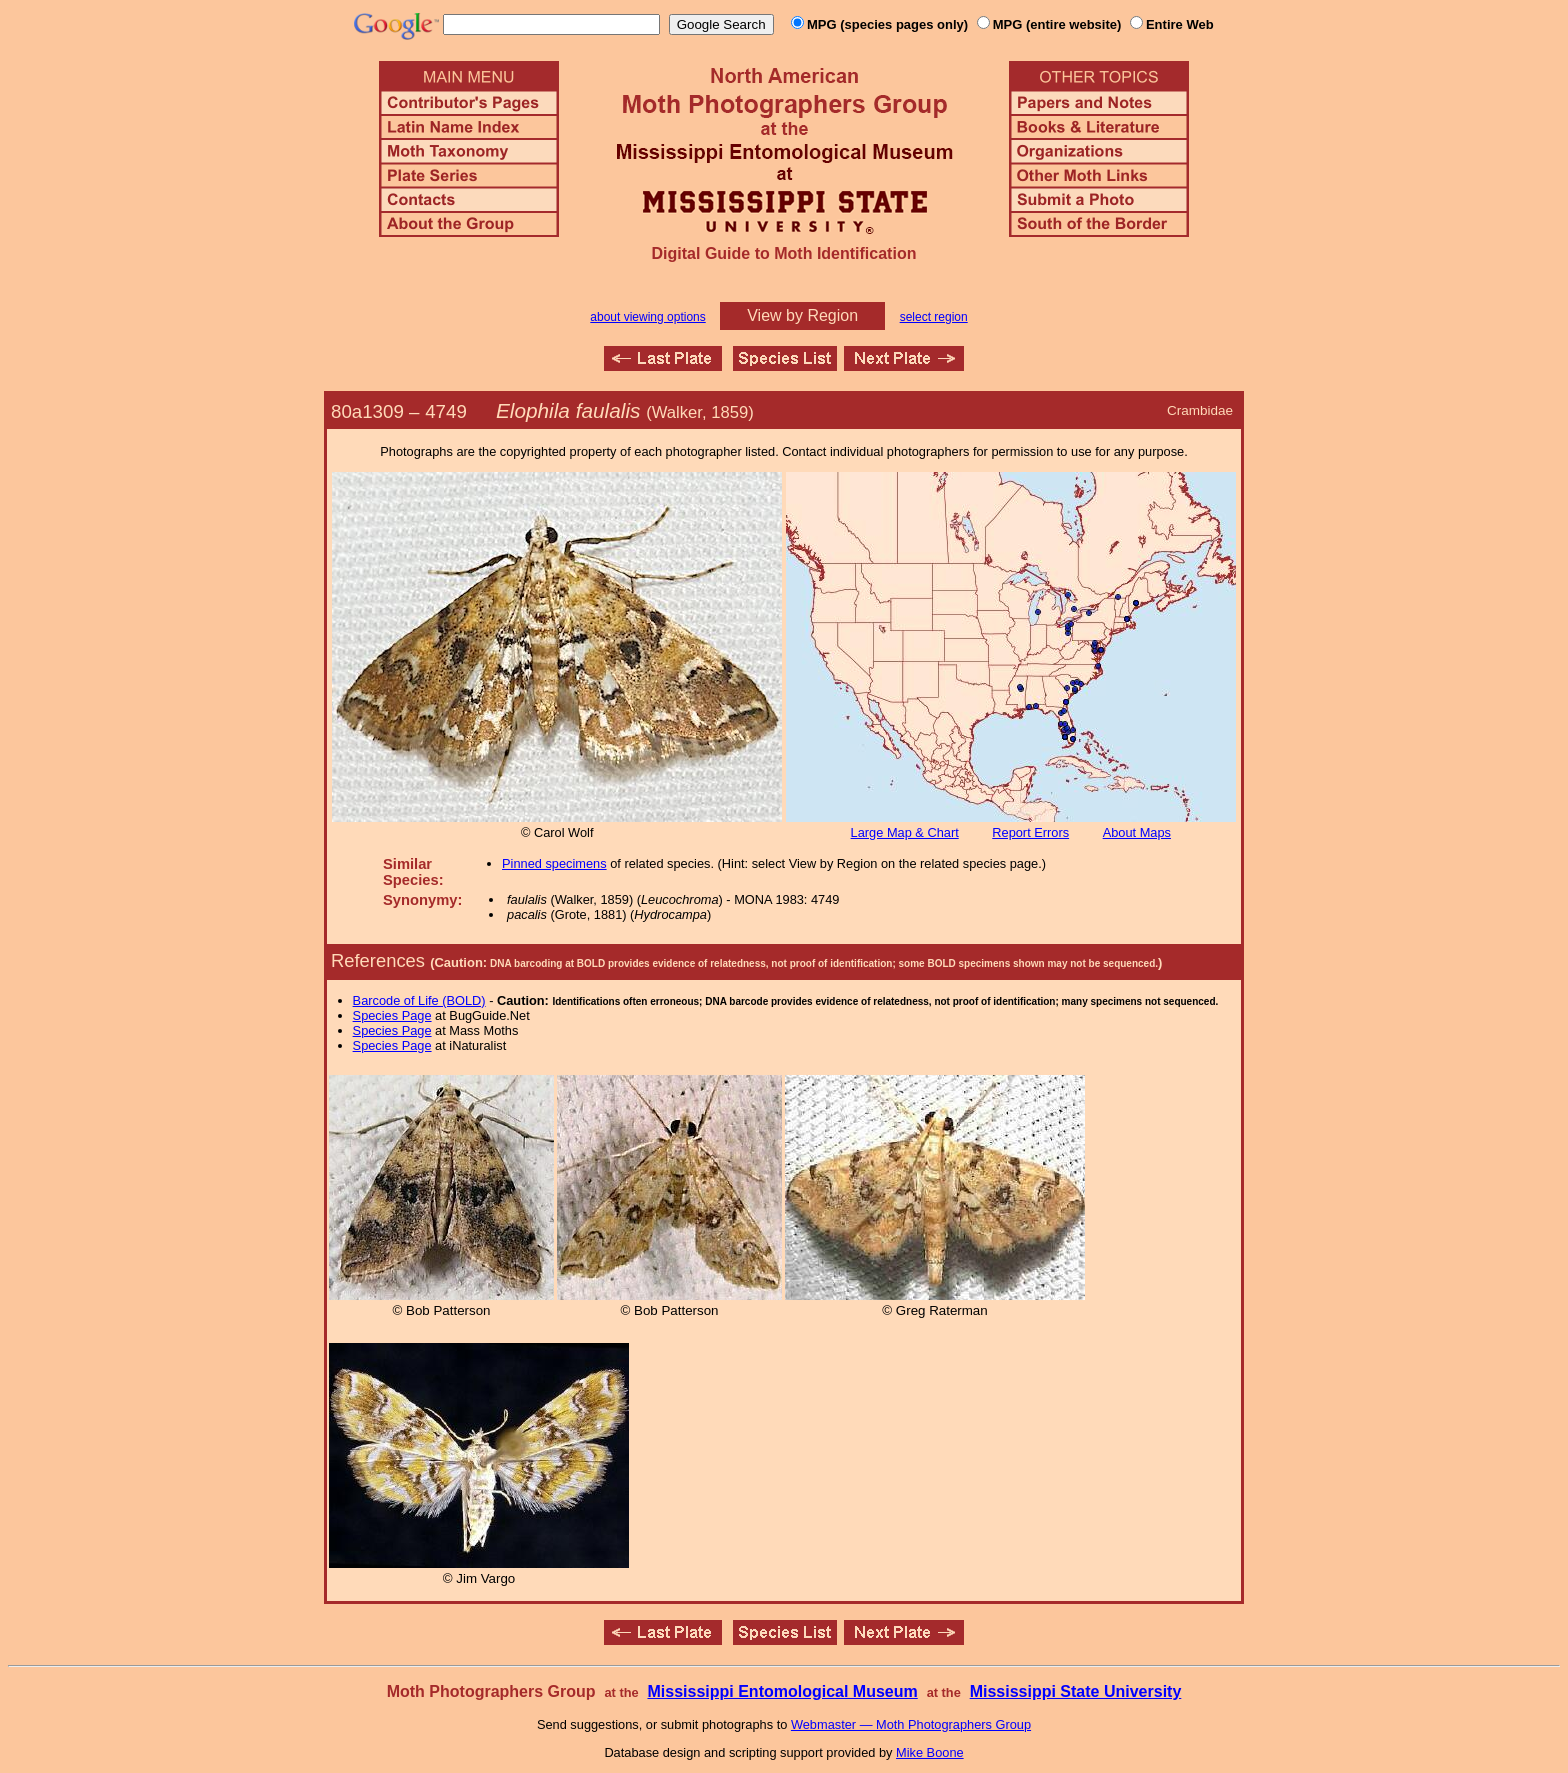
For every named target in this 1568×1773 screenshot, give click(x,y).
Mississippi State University (1076, 1691)
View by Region (802, 315)
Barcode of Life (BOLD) (419, 1000)
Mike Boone (930, 1752)
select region (934, 317)
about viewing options (647, 317)
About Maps (1137, 832)
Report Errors (1030, 832)
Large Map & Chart (905, 832)
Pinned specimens (554, 863)
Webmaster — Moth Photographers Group (911, 1724)
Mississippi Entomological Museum (782, 1691)
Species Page (392, 1015)
